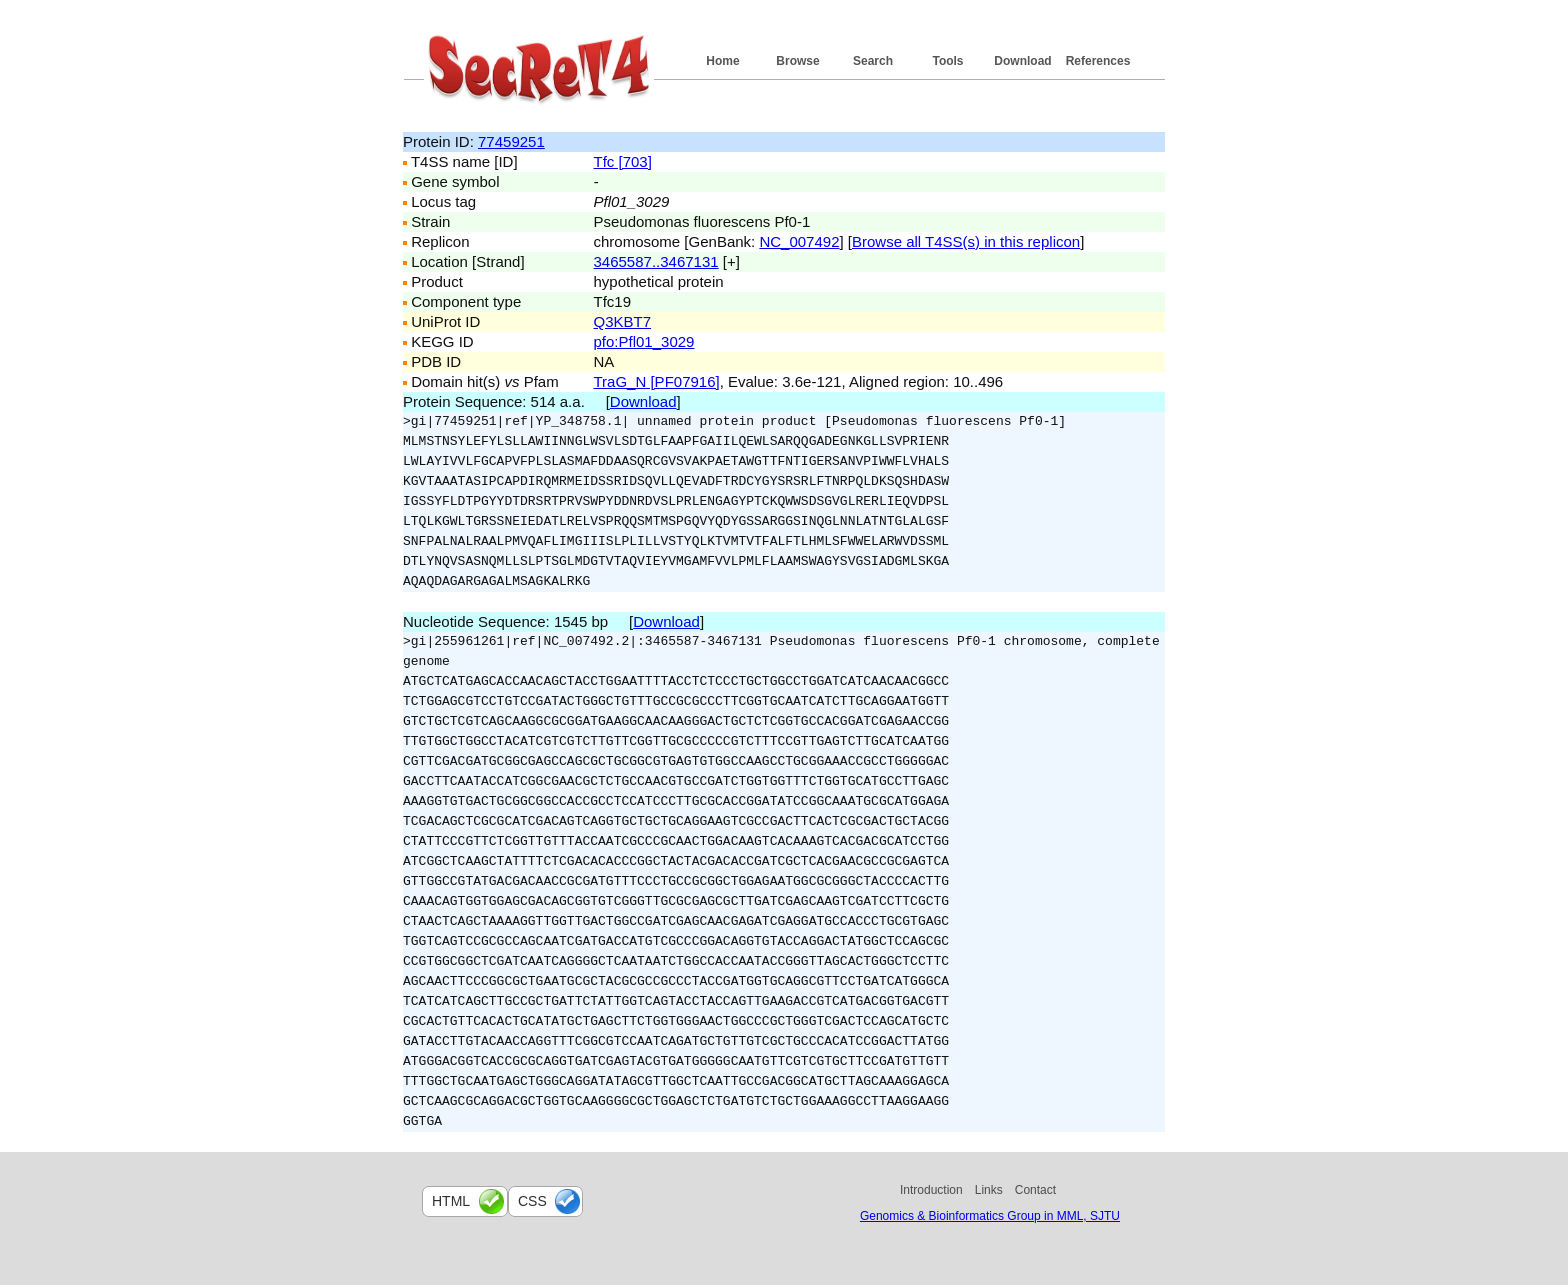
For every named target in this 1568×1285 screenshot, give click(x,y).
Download (1022, 61)
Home (722, 61)
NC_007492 (799, 241)
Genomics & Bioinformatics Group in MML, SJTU (990, 1216)
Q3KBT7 (623, 321)
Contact (1035, 1190)
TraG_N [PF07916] (657, 381)
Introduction (931, 1190)
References (1098, 61)
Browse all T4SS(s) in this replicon (966, 241)
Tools (947, 61)
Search (873, 61)
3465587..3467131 (656, 261)
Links (989, 1190)
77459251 (511, 141)
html (451, 1201)
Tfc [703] (623, 161)
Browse (797, 61)
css (532, 1201)
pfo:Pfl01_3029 (644, 341)
